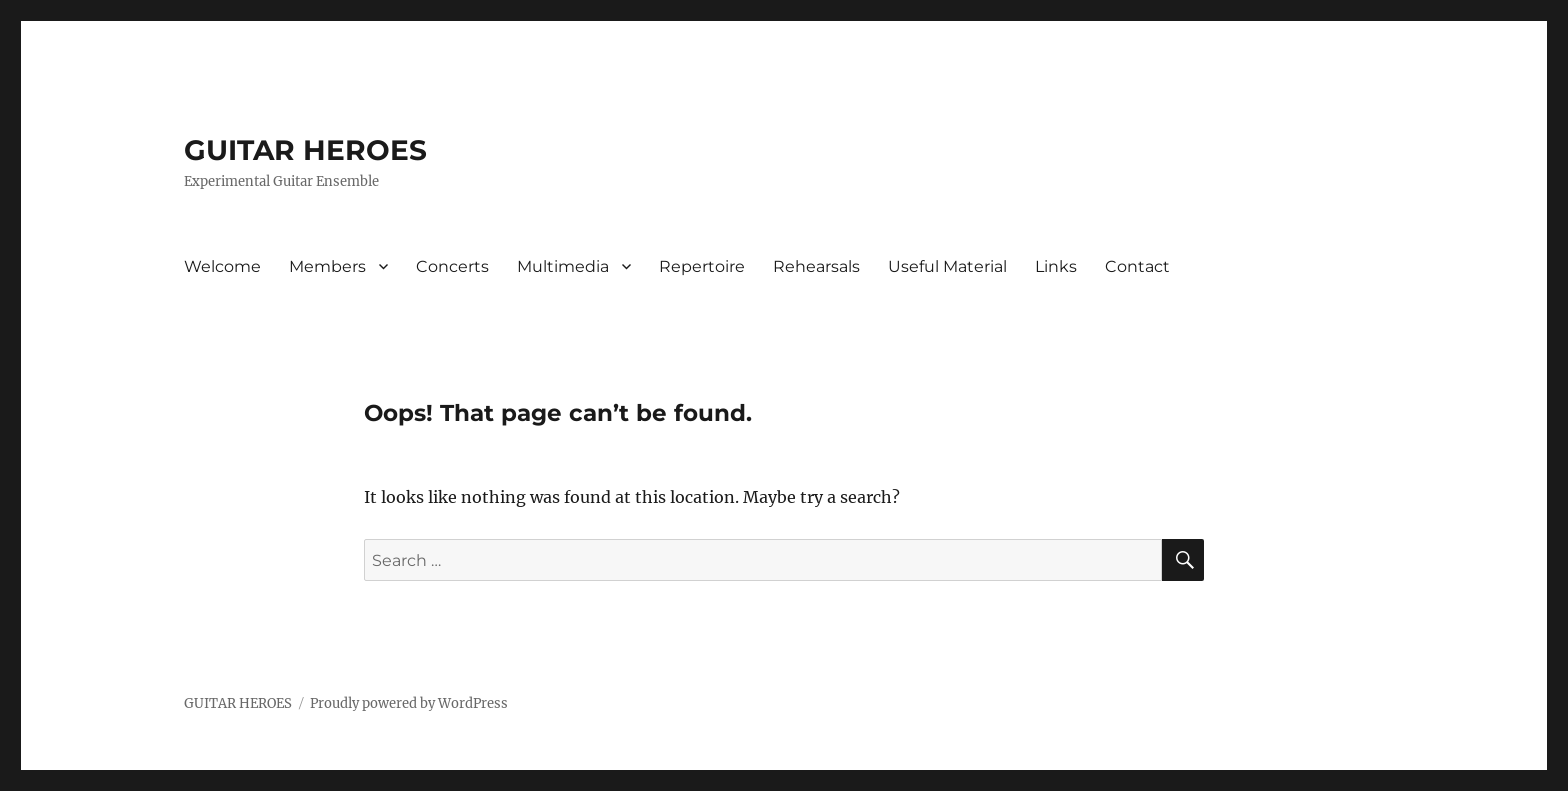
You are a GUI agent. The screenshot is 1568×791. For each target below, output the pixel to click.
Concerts (452, 266)
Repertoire (702, 266)
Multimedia (563, 266)
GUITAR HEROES (305, 150)
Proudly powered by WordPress (409, 703)
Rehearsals (816, 266)
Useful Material (947, 266)
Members (327, 266)
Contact (1137, 266)
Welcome (222, 266)
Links (1056, 266)
